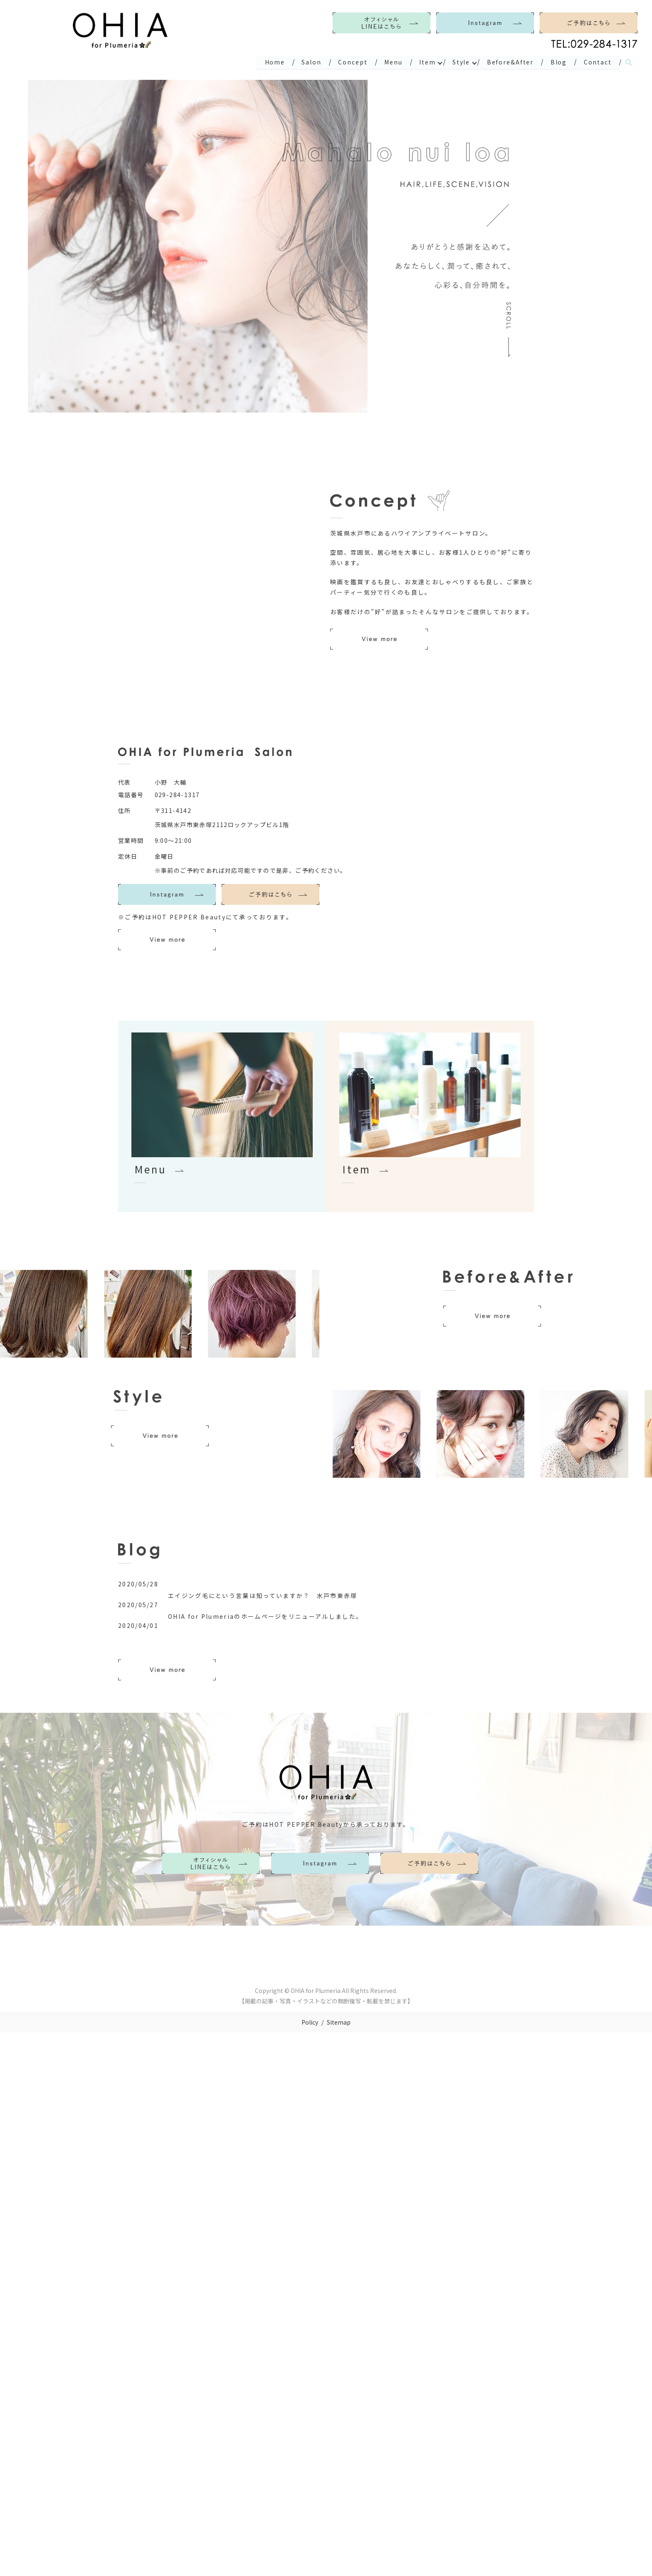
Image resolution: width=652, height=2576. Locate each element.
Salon (302, 61)
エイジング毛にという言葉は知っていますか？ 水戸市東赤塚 (263, 1595)
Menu (386, 61)
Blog (556, 61)
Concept (345, 61)
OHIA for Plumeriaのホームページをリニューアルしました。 (265, 1616)
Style (456, 61)
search (628, 62)
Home (264, 61)
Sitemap (339, 2022)
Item (421, 61)
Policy (309, 2022)
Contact (597, 61)
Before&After (507, 61)
